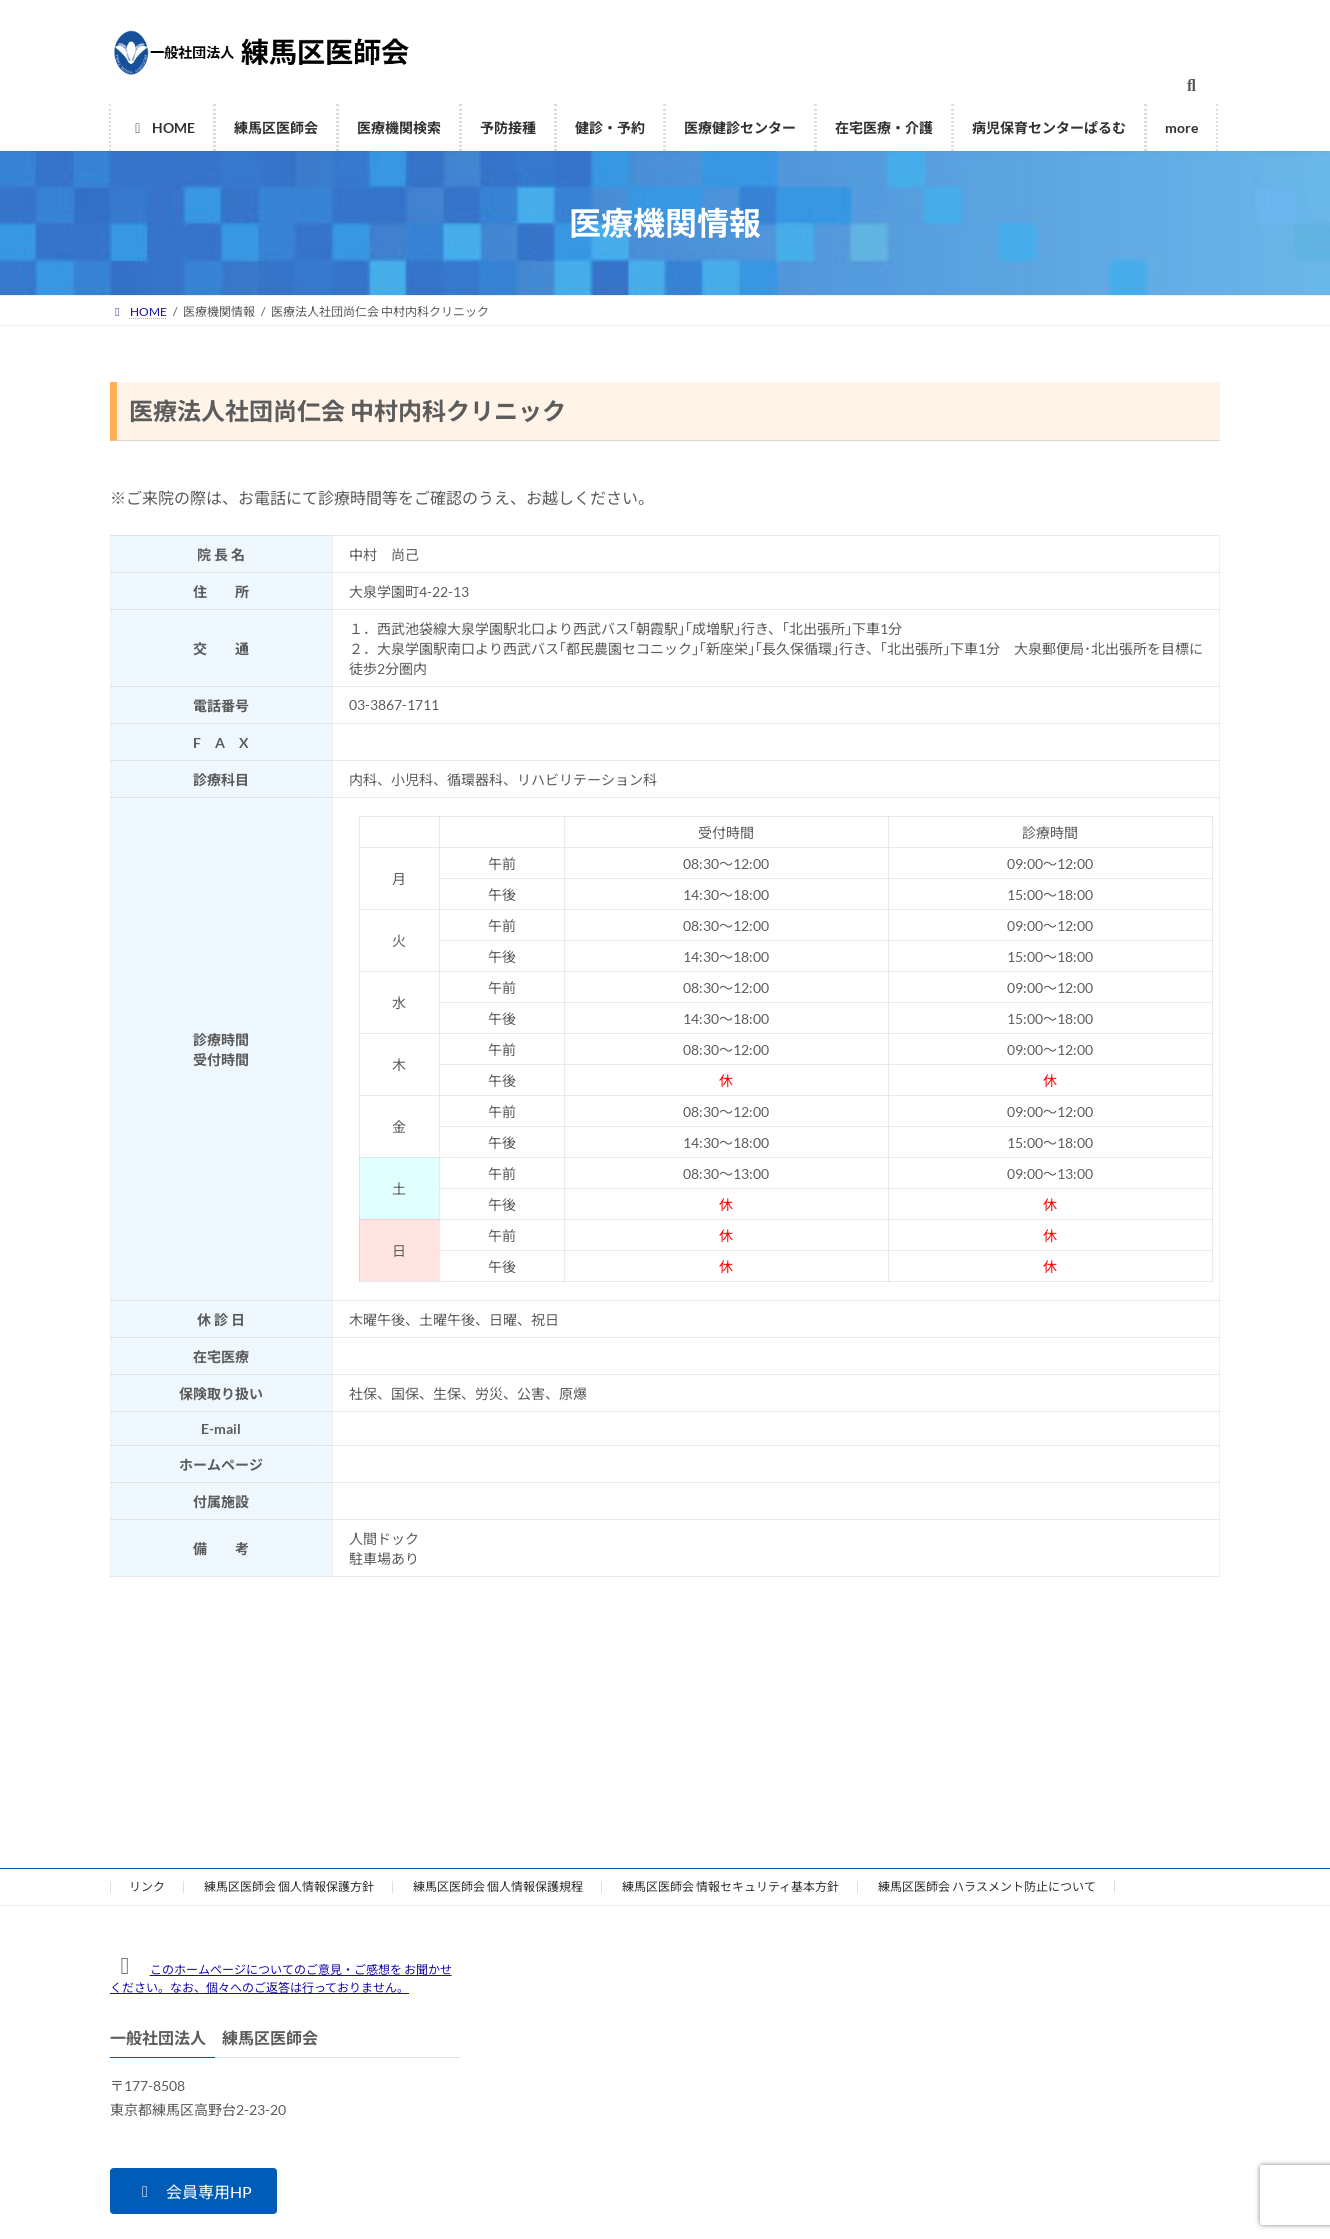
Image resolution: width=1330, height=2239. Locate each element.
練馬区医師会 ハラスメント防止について (987, 1886)
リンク (147, 1886)
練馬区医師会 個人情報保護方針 (289, 1886)
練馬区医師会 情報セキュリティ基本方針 (730, 1886)
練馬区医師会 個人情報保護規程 (498, 1886)
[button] (193, 2191)
